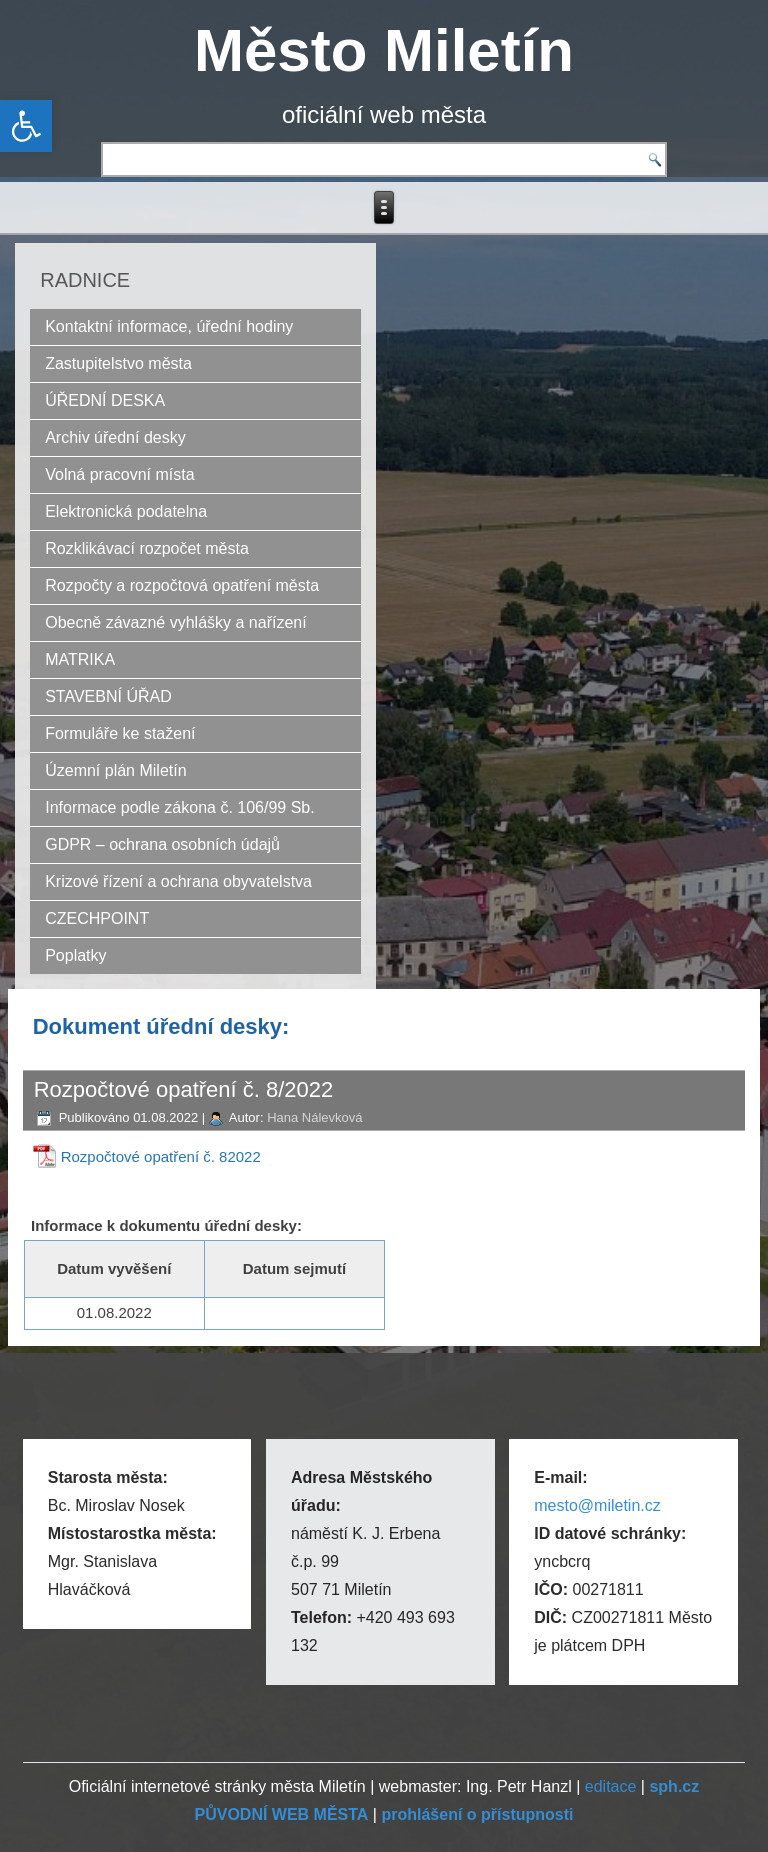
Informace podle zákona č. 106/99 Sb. (180, 807)
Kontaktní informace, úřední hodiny (169, 326)
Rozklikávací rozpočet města (147, 548)
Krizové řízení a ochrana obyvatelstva (178, 881)
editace (611, 1786)
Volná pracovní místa (119, 474)
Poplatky (75, 955)
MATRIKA (80, 659)
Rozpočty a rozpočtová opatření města (182, 585)
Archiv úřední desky (115, 437)
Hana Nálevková (314, 1117)
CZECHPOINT (97, 918)
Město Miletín (384, 50)
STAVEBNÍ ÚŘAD (108, 696)
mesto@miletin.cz (597, 1505)
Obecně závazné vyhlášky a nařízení (175, 622)
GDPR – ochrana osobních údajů (162, 844)
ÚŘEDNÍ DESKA (105, 400)
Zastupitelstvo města (118, 363)
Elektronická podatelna (126, 511)
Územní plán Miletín (115, 770)
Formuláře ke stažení (120, 733)
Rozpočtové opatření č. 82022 (161, 1156)
